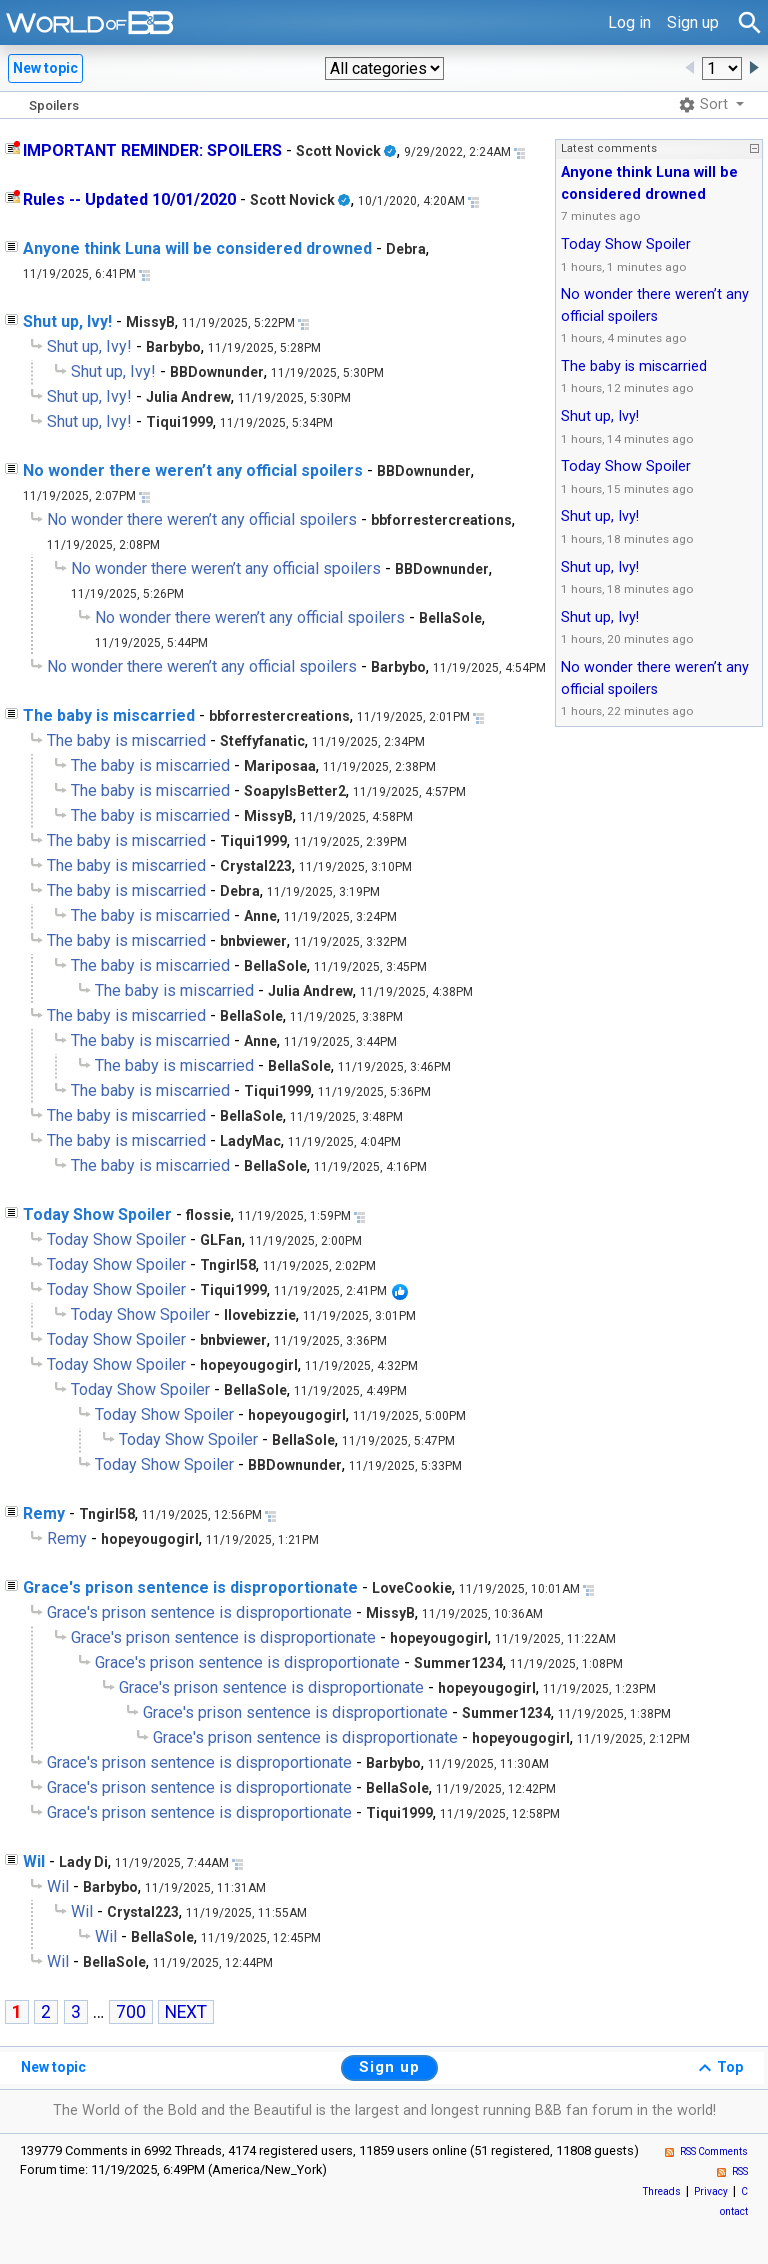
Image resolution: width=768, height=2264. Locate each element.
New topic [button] (45, 68)
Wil (34, 1861)
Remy (44, 1513)
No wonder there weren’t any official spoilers (193, 470)
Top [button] (718, 2068)
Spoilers (54, 105)
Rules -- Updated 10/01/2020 (129, 199)
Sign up (693, 22)
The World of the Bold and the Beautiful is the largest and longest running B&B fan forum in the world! (384, 2110)
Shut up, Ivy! (67, 321)
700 (131, 2012)
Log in (629, 22)
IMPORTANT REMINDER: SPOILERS (152, 150)
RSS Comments (714, 2151)
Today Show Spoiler (97, 1214)
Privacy (711, 2191)
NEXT (186, 2012)
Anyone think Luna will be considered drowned (197, 248)
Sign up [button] (389, 2067)
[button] (384, 68)
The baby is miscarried (109, 715)
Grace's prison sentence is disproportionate (190, 1587)
